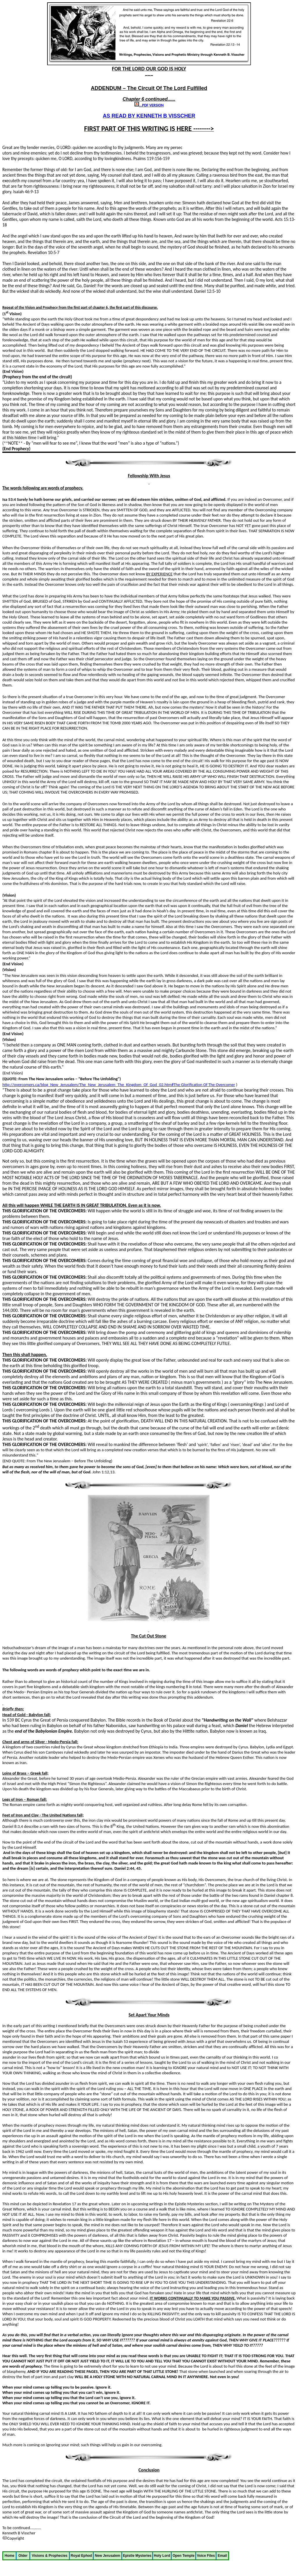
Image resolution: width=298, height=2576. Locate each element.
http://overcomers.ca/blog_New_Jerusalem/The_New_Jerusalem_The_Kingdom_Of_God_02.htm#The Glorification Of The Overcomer (118, 1084)
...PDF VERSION (149, 105)
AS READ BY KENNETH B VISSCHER (149, 116)
